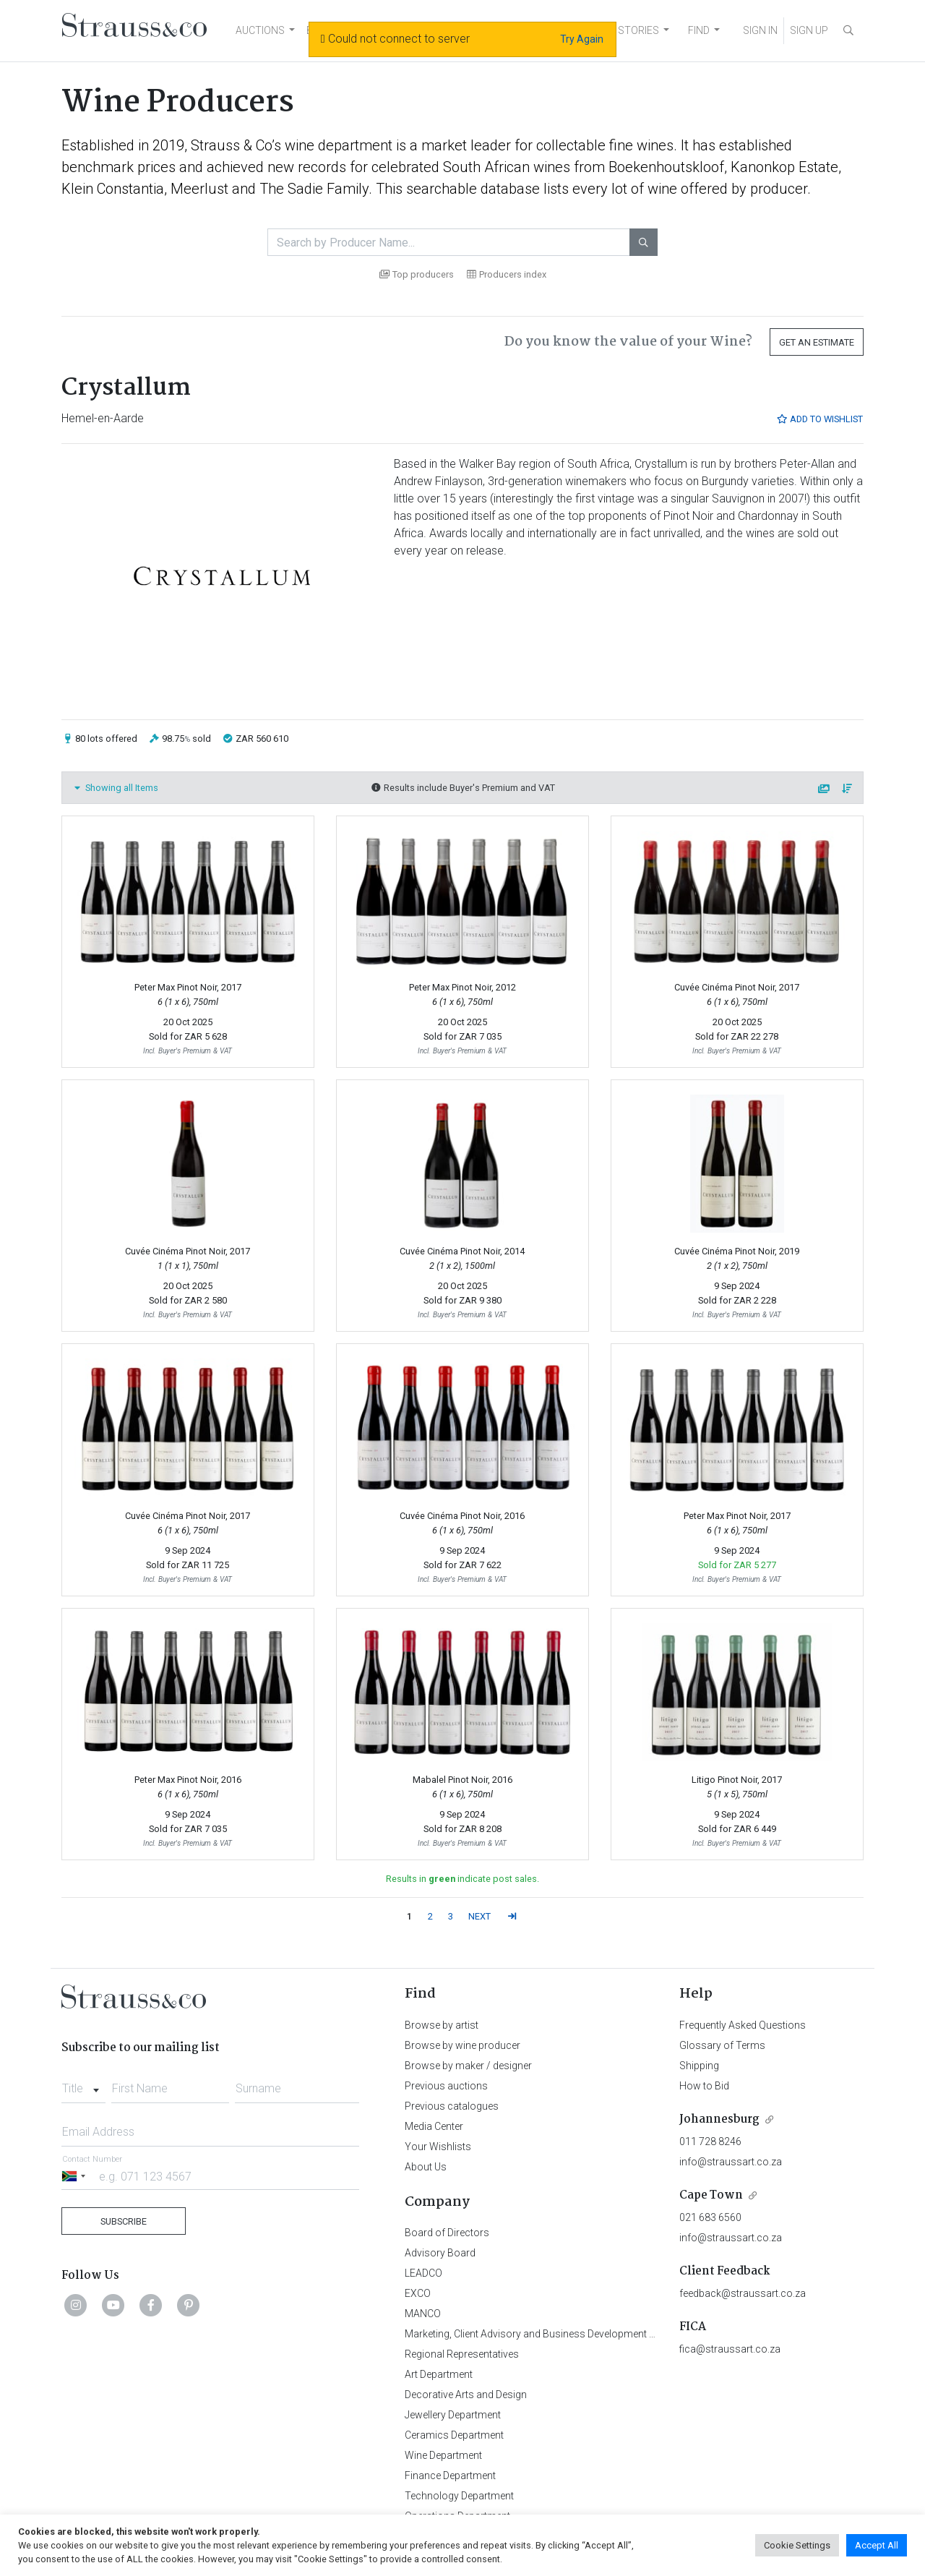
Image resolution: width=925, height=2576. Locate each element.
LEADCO (423, 2273)
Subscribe (123, 2221)
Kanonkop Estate (784, 167)
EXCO (418, 2293)
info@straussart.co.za (730, 2162)
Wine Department (443, 2455)
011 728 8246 (710, 2141)
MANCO (423, 2313)
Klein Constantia (112, 188)
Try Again (581, 39)
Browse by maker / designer (468, 2065)
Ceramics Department (454, 2435)
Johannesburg (719, 2119)
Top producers (416, 274)
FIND (699, 30)
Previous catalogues (452, 2106)
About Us (426, 2167)
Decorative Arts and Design (466, 2394)
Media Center (434, 2126)
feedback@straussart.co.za (742, 2293)
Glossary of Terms (722, 2045)
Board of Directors (447, 2232)
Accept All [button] (876, 2545)
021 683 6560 (710, 2217)
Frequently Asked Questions (742, 2025)
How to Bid (704, 2086)
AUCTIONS (260, 30)
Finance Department (450, 2475)
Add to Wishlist (819, 419)
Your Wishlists (438, 2146)
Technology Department (459, 2496)
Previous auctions (446, 2086)
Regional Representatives (462, 2354)
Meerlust (199, 188)
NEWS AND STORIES (611, 30)
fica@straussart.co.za (729, 2349)
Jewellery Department (453, 2415)
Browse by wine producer (462, 2045)
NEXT (479, 1916)
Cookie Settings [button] (797, 2545)
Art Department (439, 2374)
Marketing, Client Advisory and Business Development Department (553, 2334)
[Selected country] (76, 2175)
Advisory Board (440, 2253)
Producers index (506, 274)
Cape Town (711, 2195)
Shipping (699, 2065)
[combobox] (83, 2084)
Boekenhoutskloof (666, 167)
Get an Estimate (816, 342)
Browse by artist (441, 2025)
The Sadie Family (314, 188)
